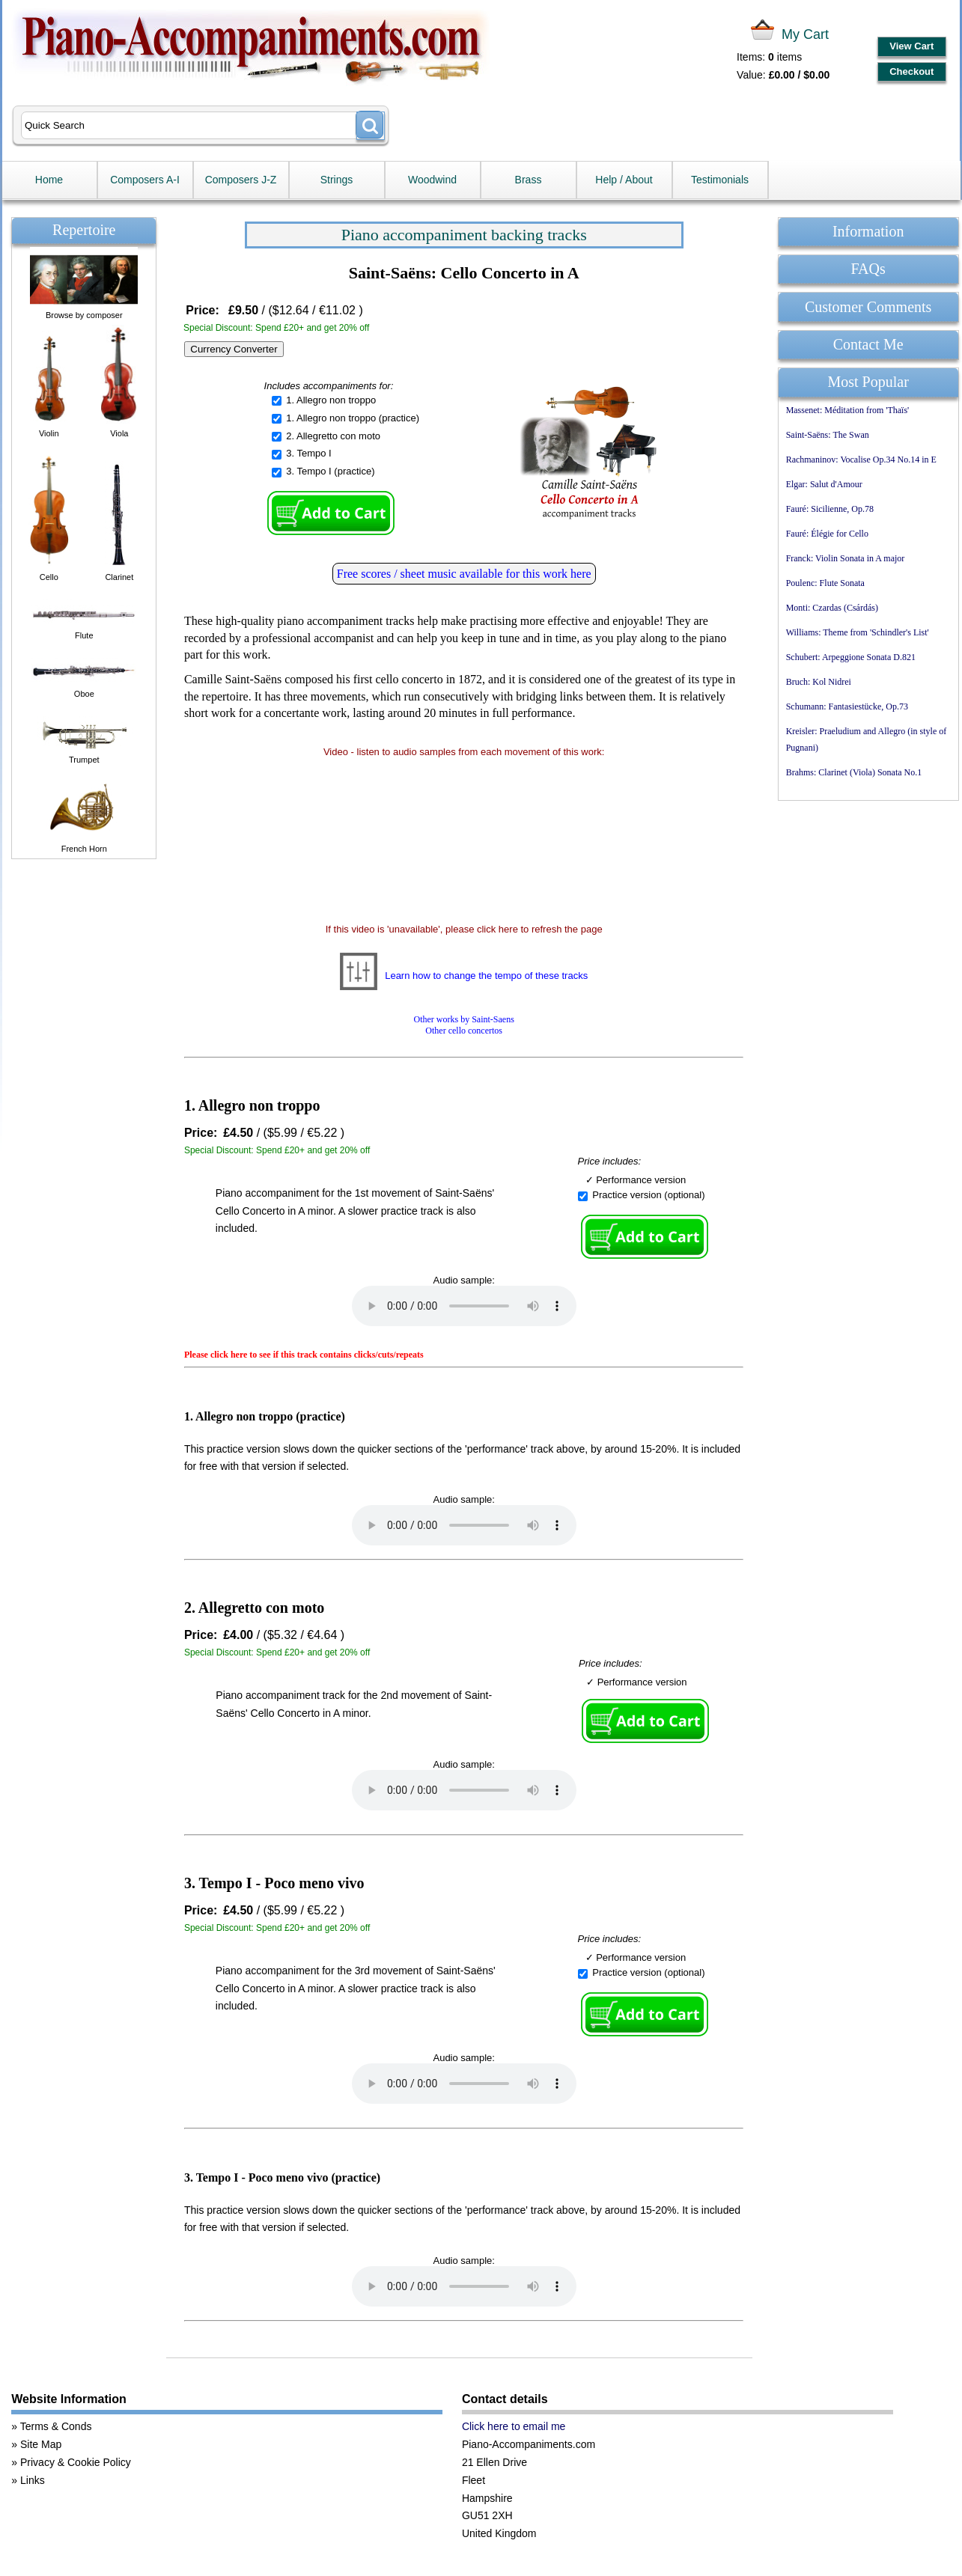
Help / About (623, 180)
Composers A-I (145, 180)
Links (32, 2480)
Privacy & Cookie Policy (75, 2462)
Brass (528, 180)
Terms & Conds (56, 2426)
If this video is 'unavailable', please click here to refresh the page (464, 929)
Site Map (40, 2444)
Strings (336, 180)
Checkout (911, 71)
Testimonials (720, 180)
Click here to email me (514, 2426)
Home (49, 180)
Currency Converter (233, 349)
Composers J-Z (241, 180)
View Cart (911, 46)
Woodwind (432, 180)
